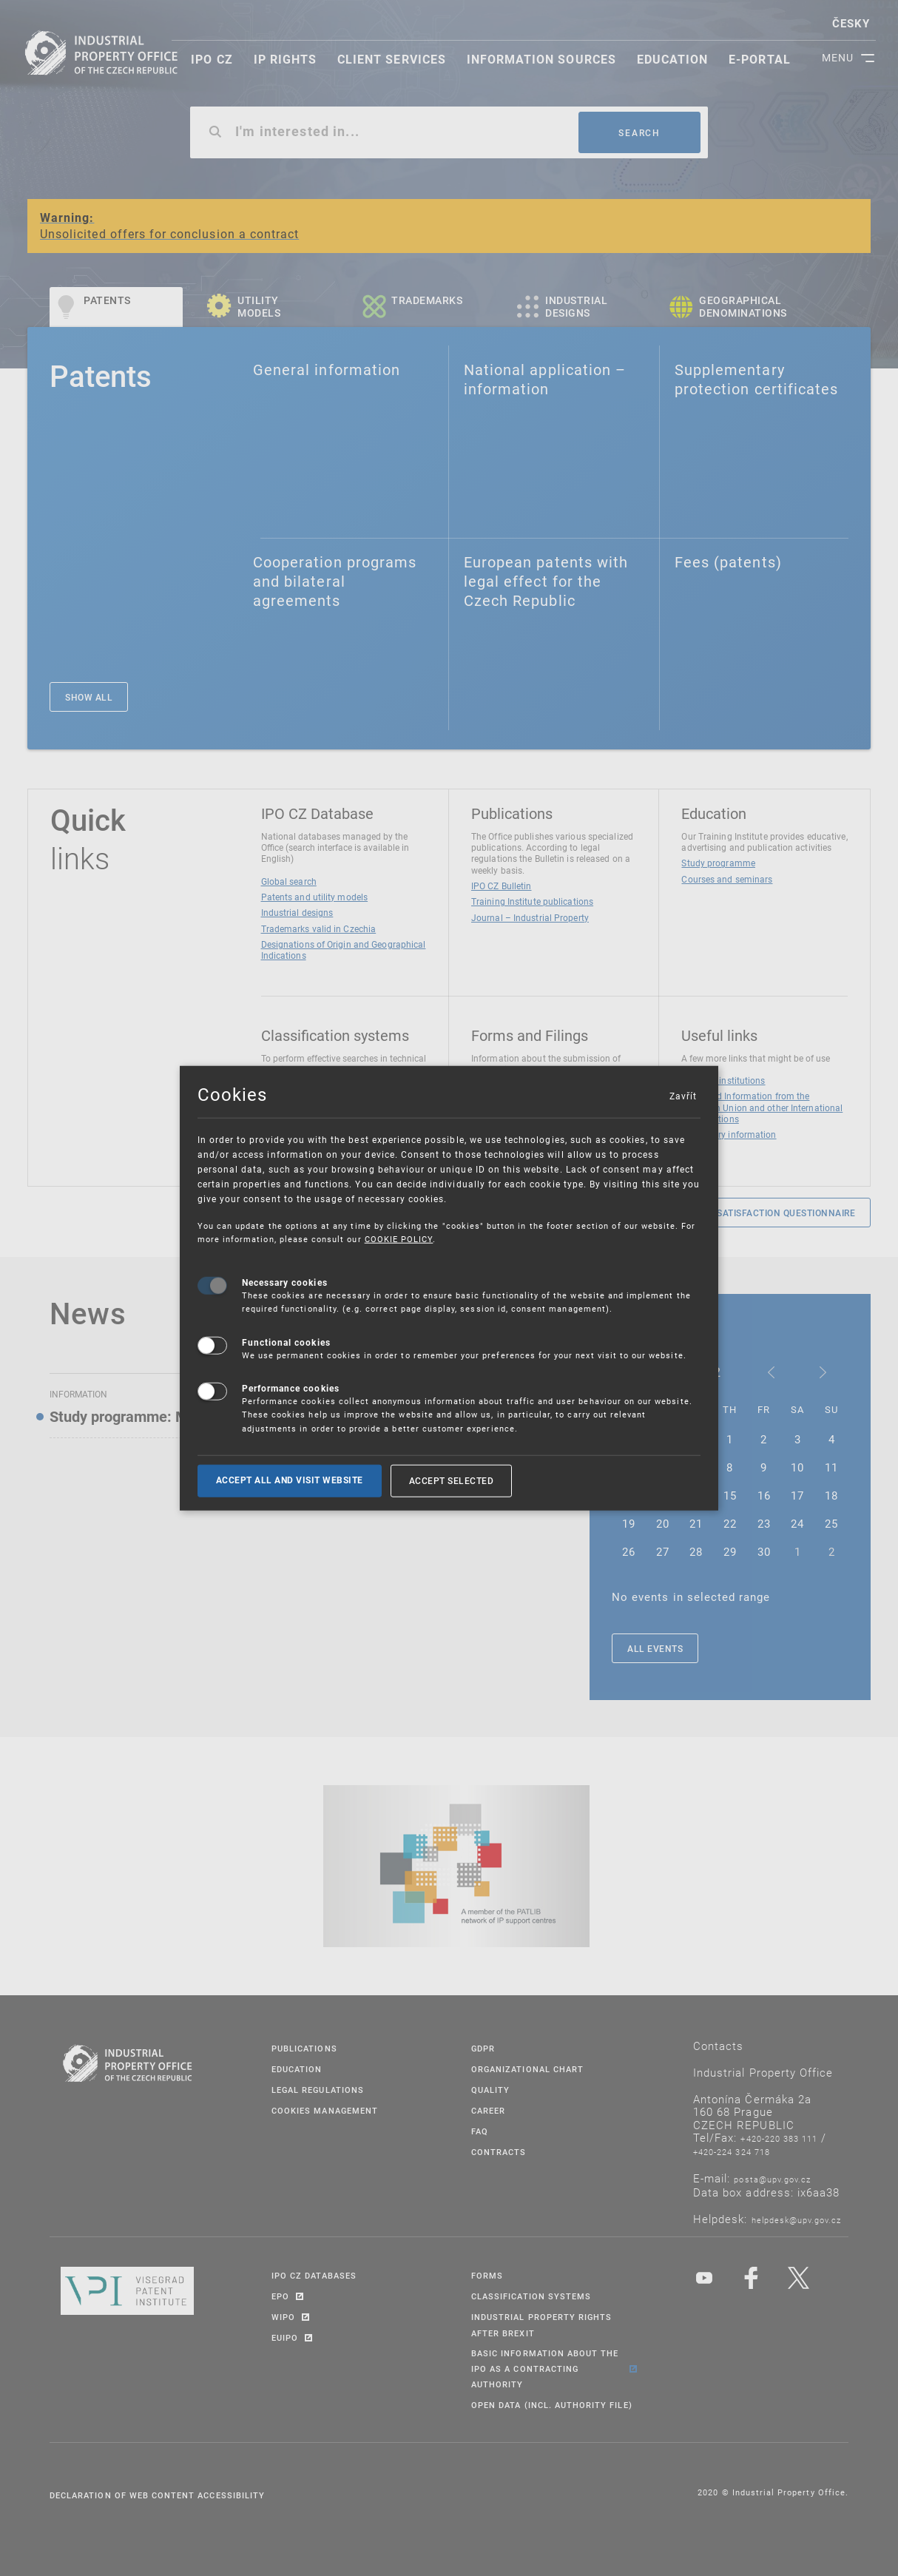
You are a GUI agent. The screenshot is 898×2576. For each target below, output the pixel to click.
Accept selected (451, 1480)
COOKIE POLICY (399, 1238)
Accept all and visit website (289, 1480)
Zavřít (682, 1096)
